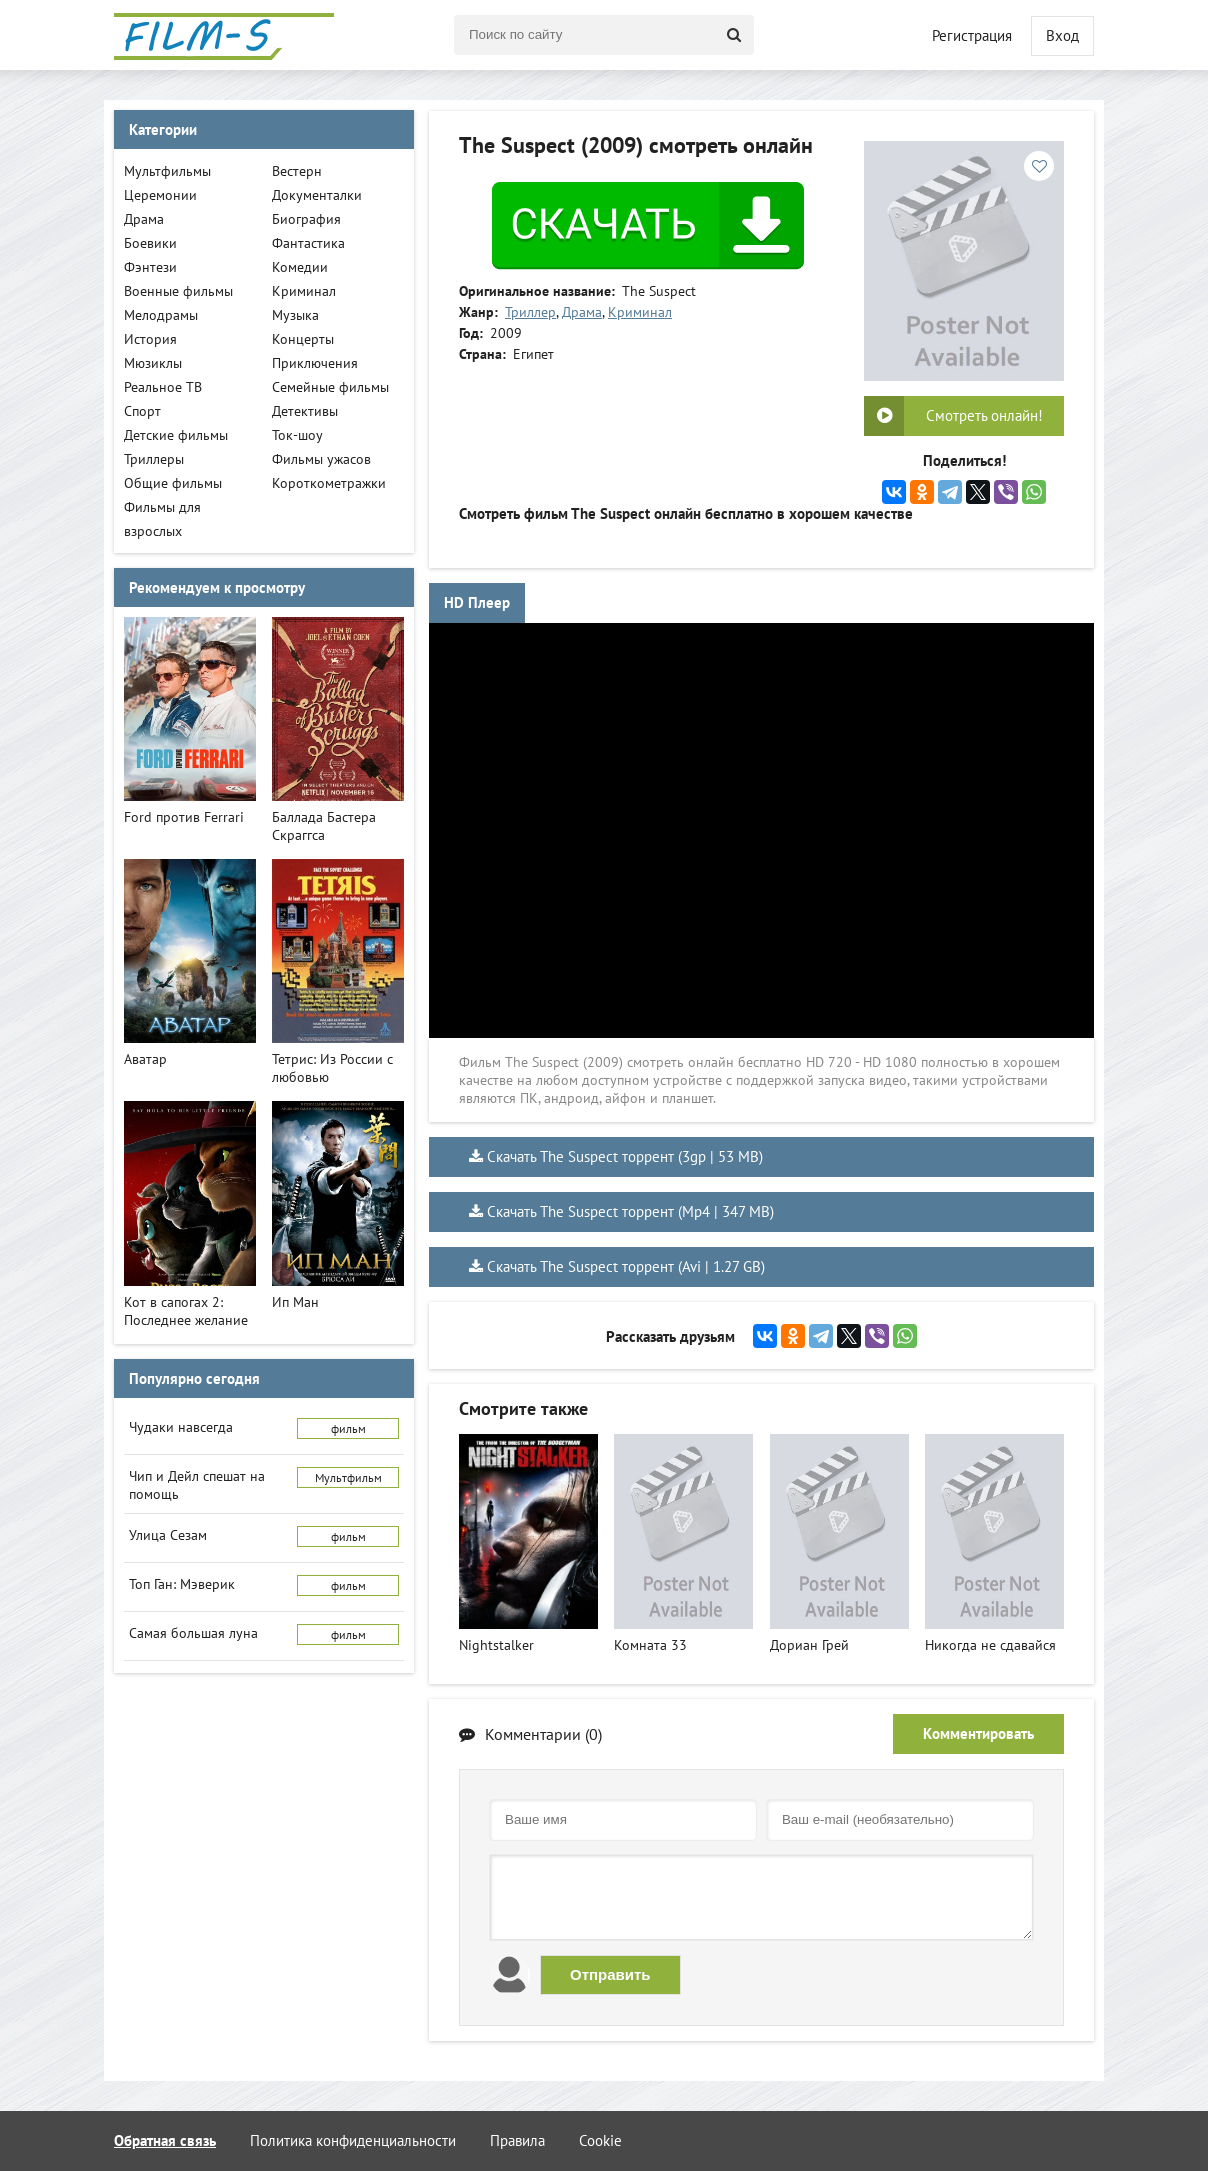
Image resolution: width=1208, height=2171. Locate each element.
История (150, 339)
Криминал (640, 312)
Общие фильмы (173, 483)
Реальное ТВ (163, 387)
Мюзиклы (153, 363)
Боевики (150, 243)
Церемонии (160, 195)
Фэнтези (150, 267)
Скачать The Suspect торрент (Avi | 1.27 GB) (626, 1266)
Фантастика (308, 243)
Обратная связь (165, 2140)
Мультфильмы (167, 171)
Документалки (317, 195)
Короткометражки (329, 483)
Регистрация (972, 35)
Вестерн (297, 171)
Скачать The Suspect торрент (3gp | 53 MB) (625, 1156)
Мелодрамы (161, 315)
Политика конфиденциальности (353, 2140)
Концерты (303, 339)
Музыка (295, 315)
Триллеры (154, 459)
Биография (306, 219)
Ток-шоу (297, 435)
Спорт (142, 411)
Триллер (530, 312)
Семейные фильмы (330, 387)
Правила (517, 2140)
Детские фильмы (176, 435)
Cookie (600, 2140)
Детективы (305, 411)
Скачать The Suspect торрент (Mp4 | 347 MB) (630, 1211)
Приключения (315, 363)
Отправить (610, 1974)
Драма (582, 312)
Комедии (300, 267)
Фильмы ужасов (321, 459)
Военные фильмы (178, 291)
